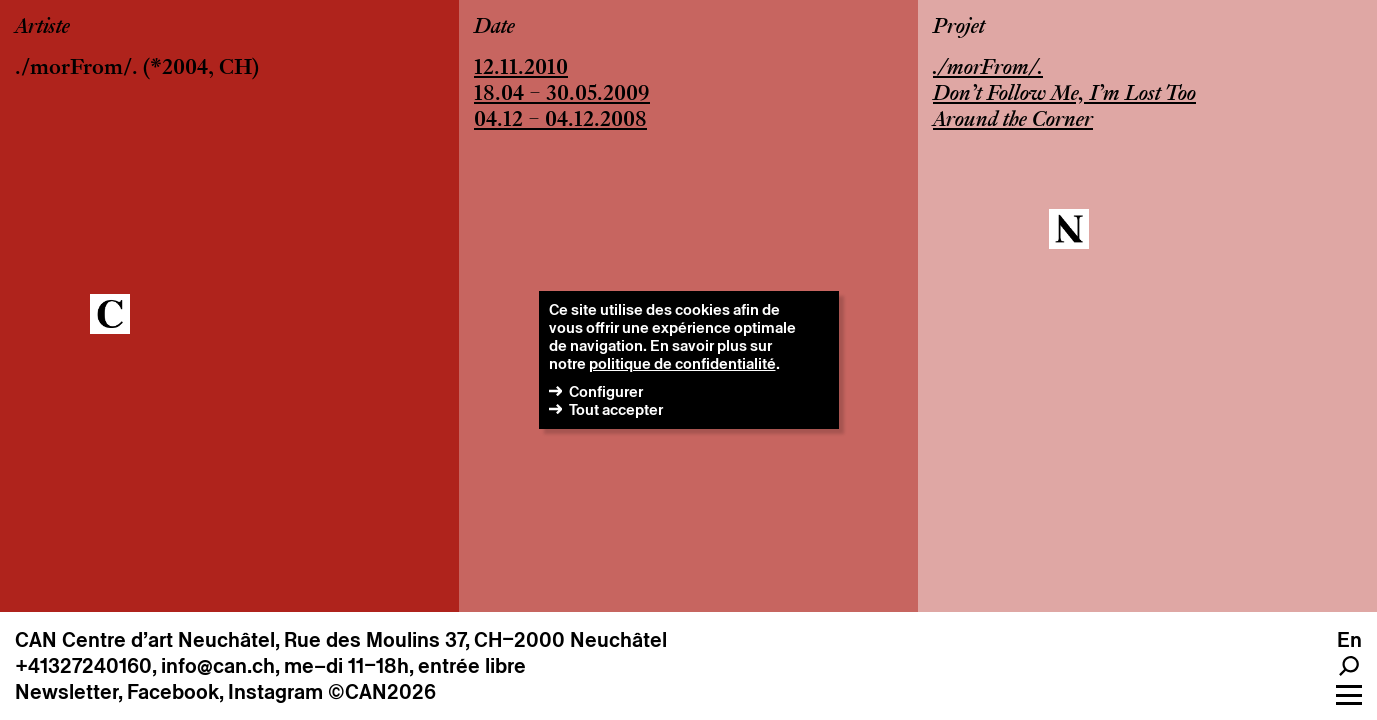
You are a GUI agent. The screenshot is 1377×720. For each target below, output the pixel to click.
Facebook (173, 692)
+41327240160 (83, 666)
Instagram (275, 692)
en (1349, 640)
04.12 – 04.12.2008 (560, 121)
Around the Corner (1013, 121)
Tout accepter (616, 409)
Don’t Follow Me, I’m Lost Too (1064, 95)
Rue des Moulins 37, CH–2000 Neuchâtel (475, 640)
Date (494, 28)
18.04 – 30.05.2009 (562, 95)
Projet (959, 28)
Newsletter (66, 692)
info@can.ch (218, 666)
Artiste (42, 28)
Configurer (606, 391)
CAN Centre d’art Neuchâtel (145, 640)
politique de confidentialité (682, 363)
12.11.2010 (521, 69)
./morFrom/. (76, 69)
